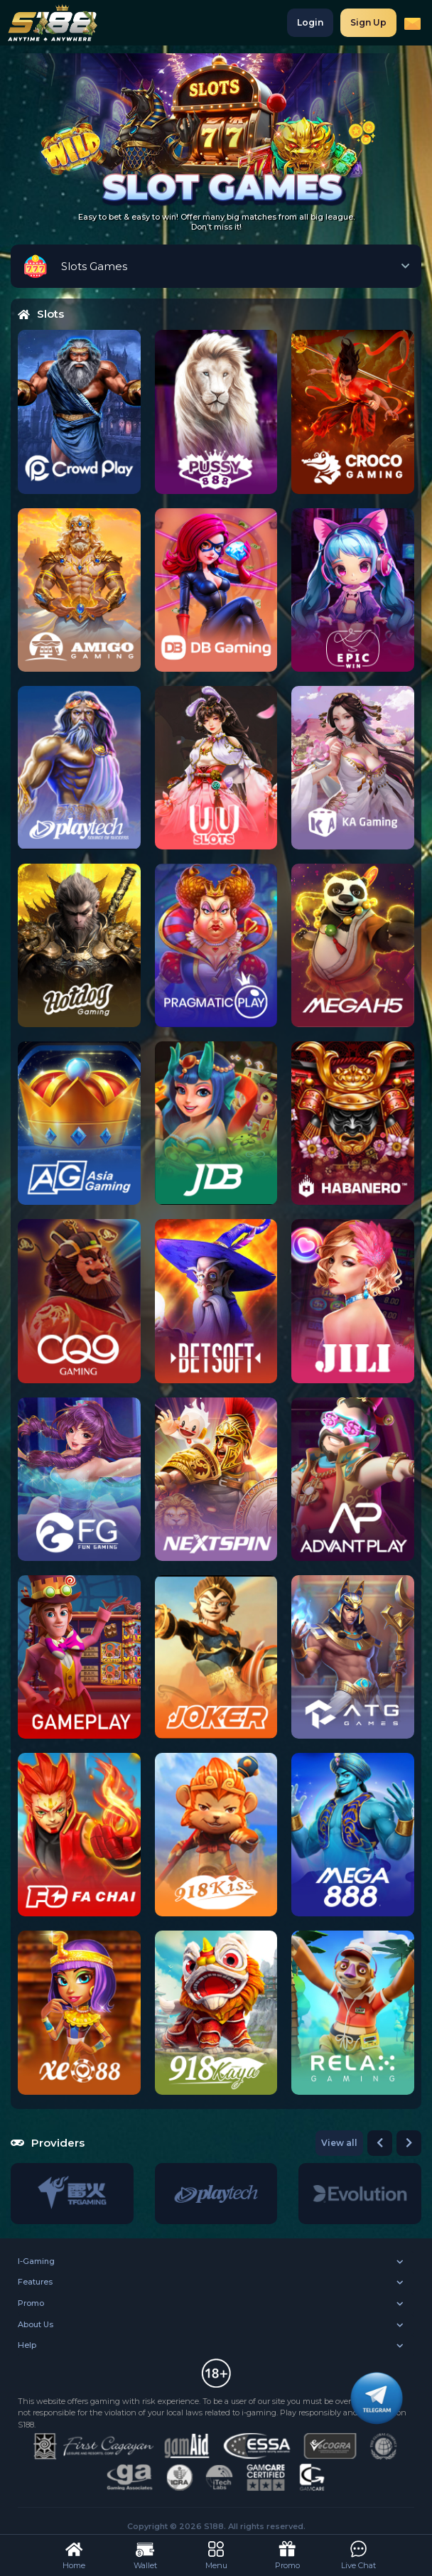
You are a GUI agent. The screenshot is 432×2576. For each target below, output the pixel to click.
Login (310, 22)
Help (27, 2345)
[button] (379, 2143)
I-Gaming (36, 2261)
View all (339, 2142)
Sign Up (368, 22)
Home (74, 2554)
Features (35, 2282)
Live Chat (358, 2554)
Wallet (145, 2554)
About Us (35, 2324)
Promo (31, 2303)
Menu (216, 2554)
